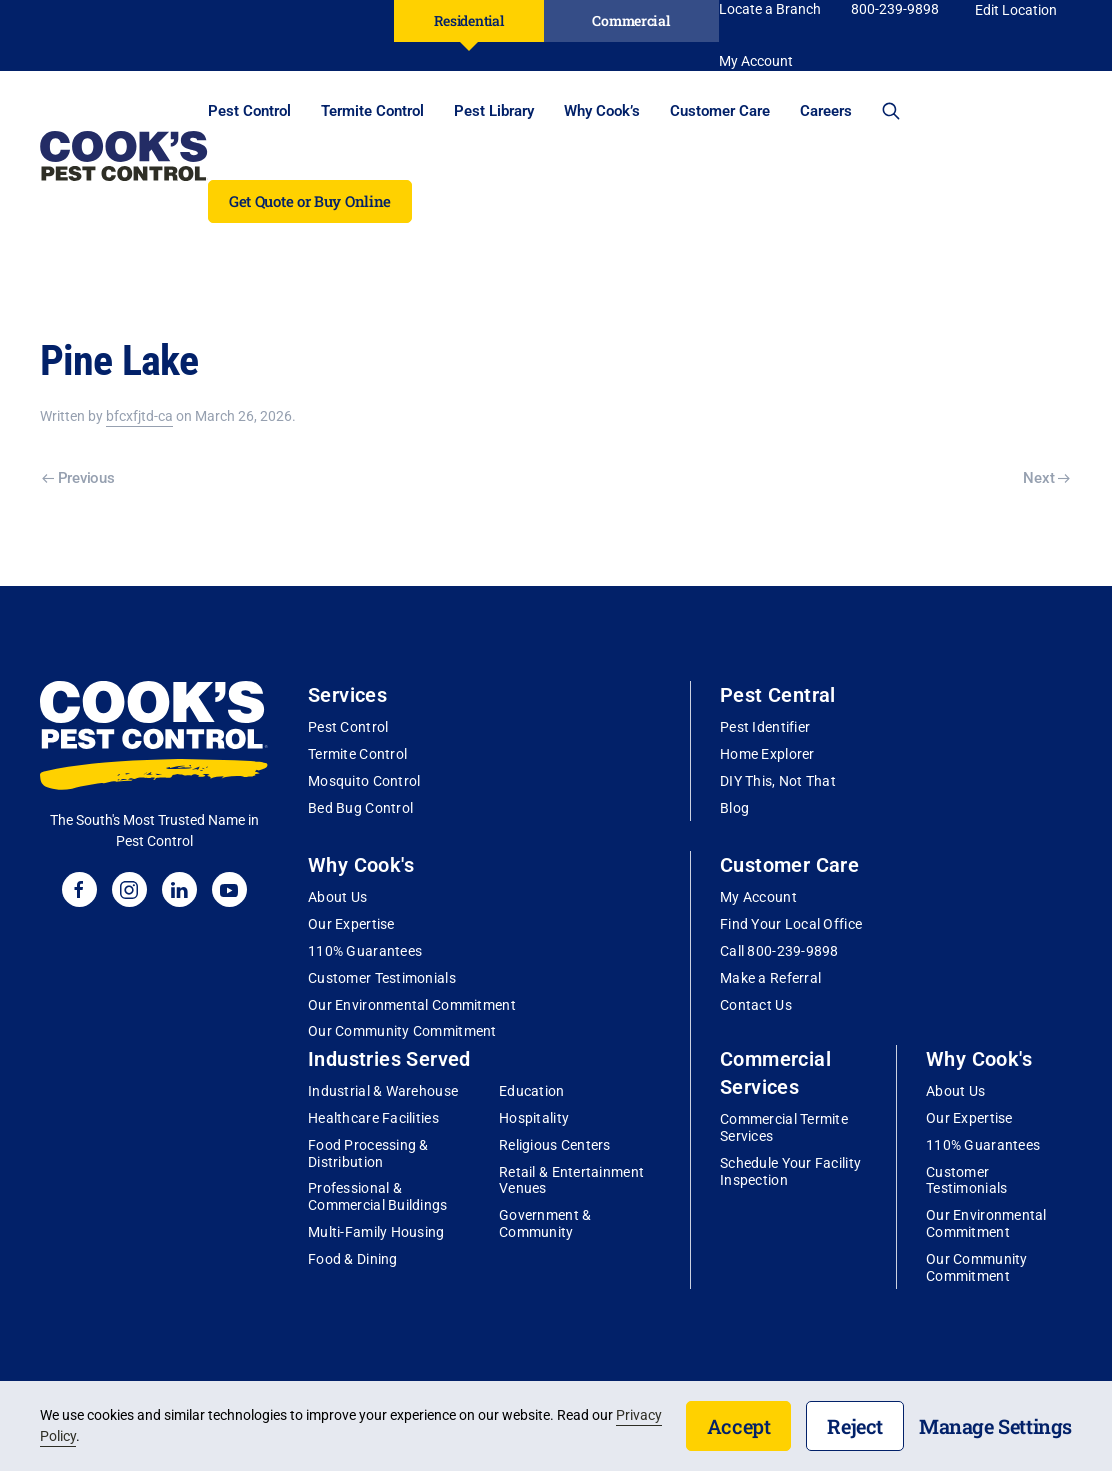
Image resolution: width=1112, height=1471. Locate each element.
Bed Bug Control (360, 808)
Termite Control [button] (372, 111)
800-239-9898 (895, 9)
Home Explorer (767, 754)
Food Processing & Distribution (368, 1153)
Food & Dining (353, 1259)
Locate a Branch (770, 9)
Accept (739, 1426)
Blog (734, 808)
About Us (337, 897)
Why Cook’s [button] (602, 111)
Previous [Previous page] (78, 478)
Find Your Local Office (791, 924)
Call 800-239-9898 (779, 951)
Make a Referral (770, 978)
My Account (758, 897)
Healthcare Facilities (373, 1118)
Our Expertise (351, 924)
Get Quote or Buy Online (310, 201)
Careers (826, 111)
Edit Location (1016, 10)
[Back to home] (124, 156)
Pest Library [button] (494, 111)
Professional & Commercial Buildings (378, 1196)
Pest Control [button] (249, 111)
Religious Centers (555, 1145)
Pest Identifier (765, 727)
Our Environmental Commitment (412, 1005)
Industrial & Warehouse (383, 1091)
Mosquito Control (364, 781)
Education (532, 1091)
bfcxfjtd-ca (139, 416)
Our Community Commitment (402, 1031)
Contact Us (756, 1005)
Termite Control (357, 754)
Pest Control (348, 727)
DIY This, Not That (778, 781)
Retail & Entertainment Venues (571, 1180)
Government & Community (545, 1223)
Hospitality (534, 1118)
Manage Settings (995, 1426)
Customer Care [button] (720, 111)
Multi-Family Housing (376, 1232)
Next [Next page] (1046, 478)
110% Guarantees (365, 951)
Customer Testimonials (382, 978)
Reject (855, 1426)
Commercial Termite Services (784, 1127)
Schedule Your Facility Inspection (790, 1171)
